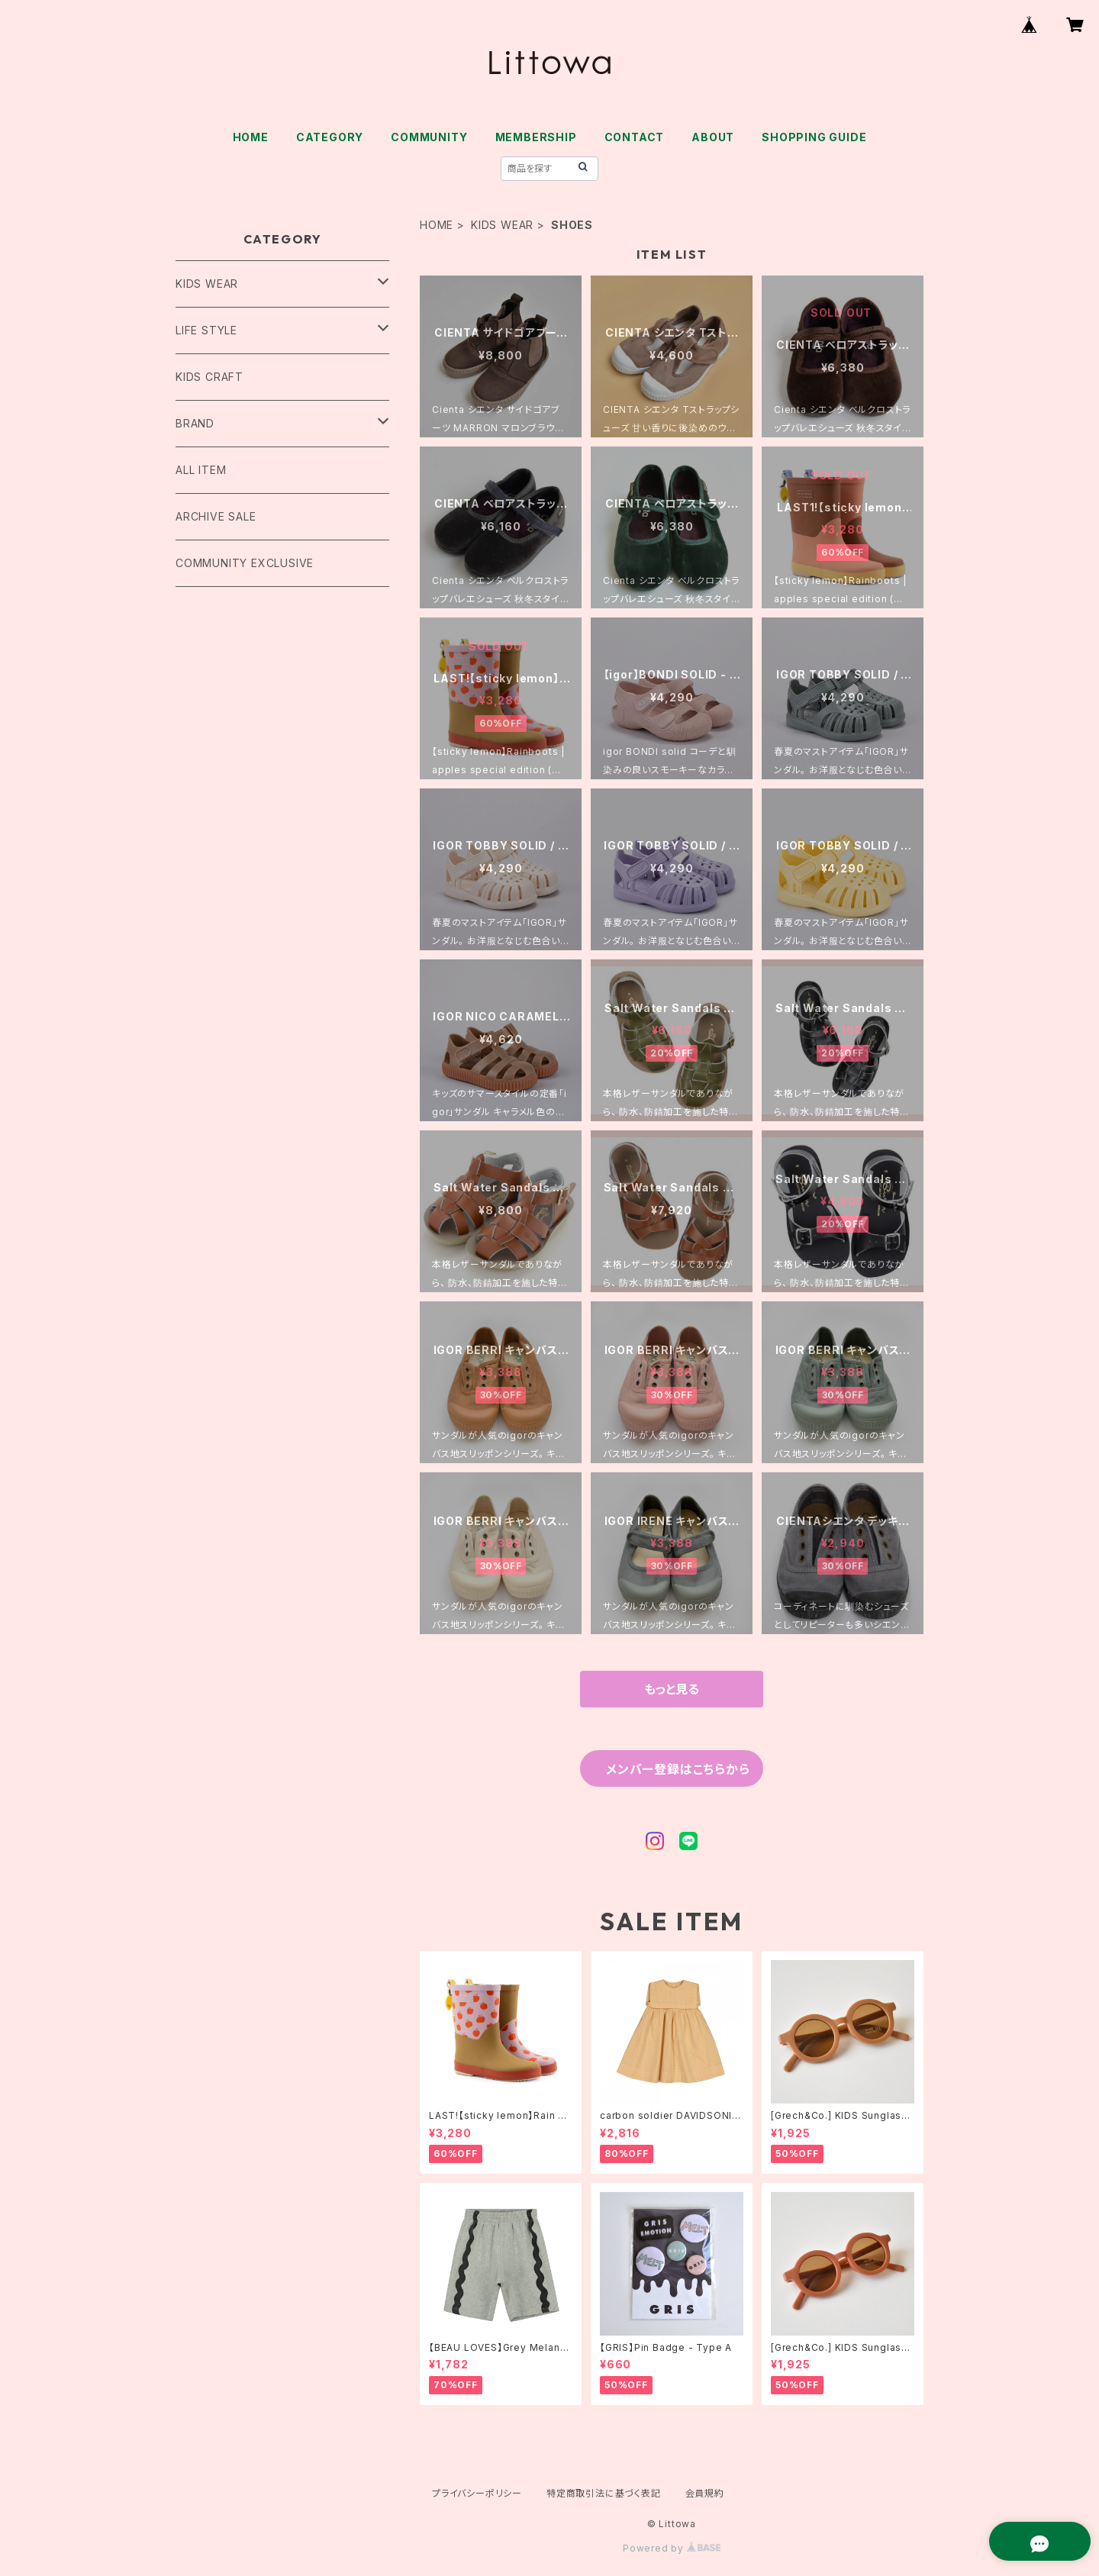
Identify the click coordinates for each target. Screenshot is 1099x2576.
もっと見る (671, 1689)
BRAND (195, 423)
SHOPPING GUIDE (814, 137)
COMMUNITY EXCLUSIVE (245, 562)
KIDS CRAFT (209, 376)
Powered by (671, 2548)
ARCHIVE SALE (216, 516)
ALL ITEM (201, 469)
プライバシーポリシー (477, 2493)
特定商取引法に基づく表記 (603, 2493)
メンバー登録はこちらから (677, 1769)
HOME (251, 137)
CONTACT (634, 137)
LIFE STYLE (206, 330)
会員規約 (704, 2493)
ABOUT (712, 137)
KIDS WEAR (502, 224)
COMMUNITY (429, 137)
